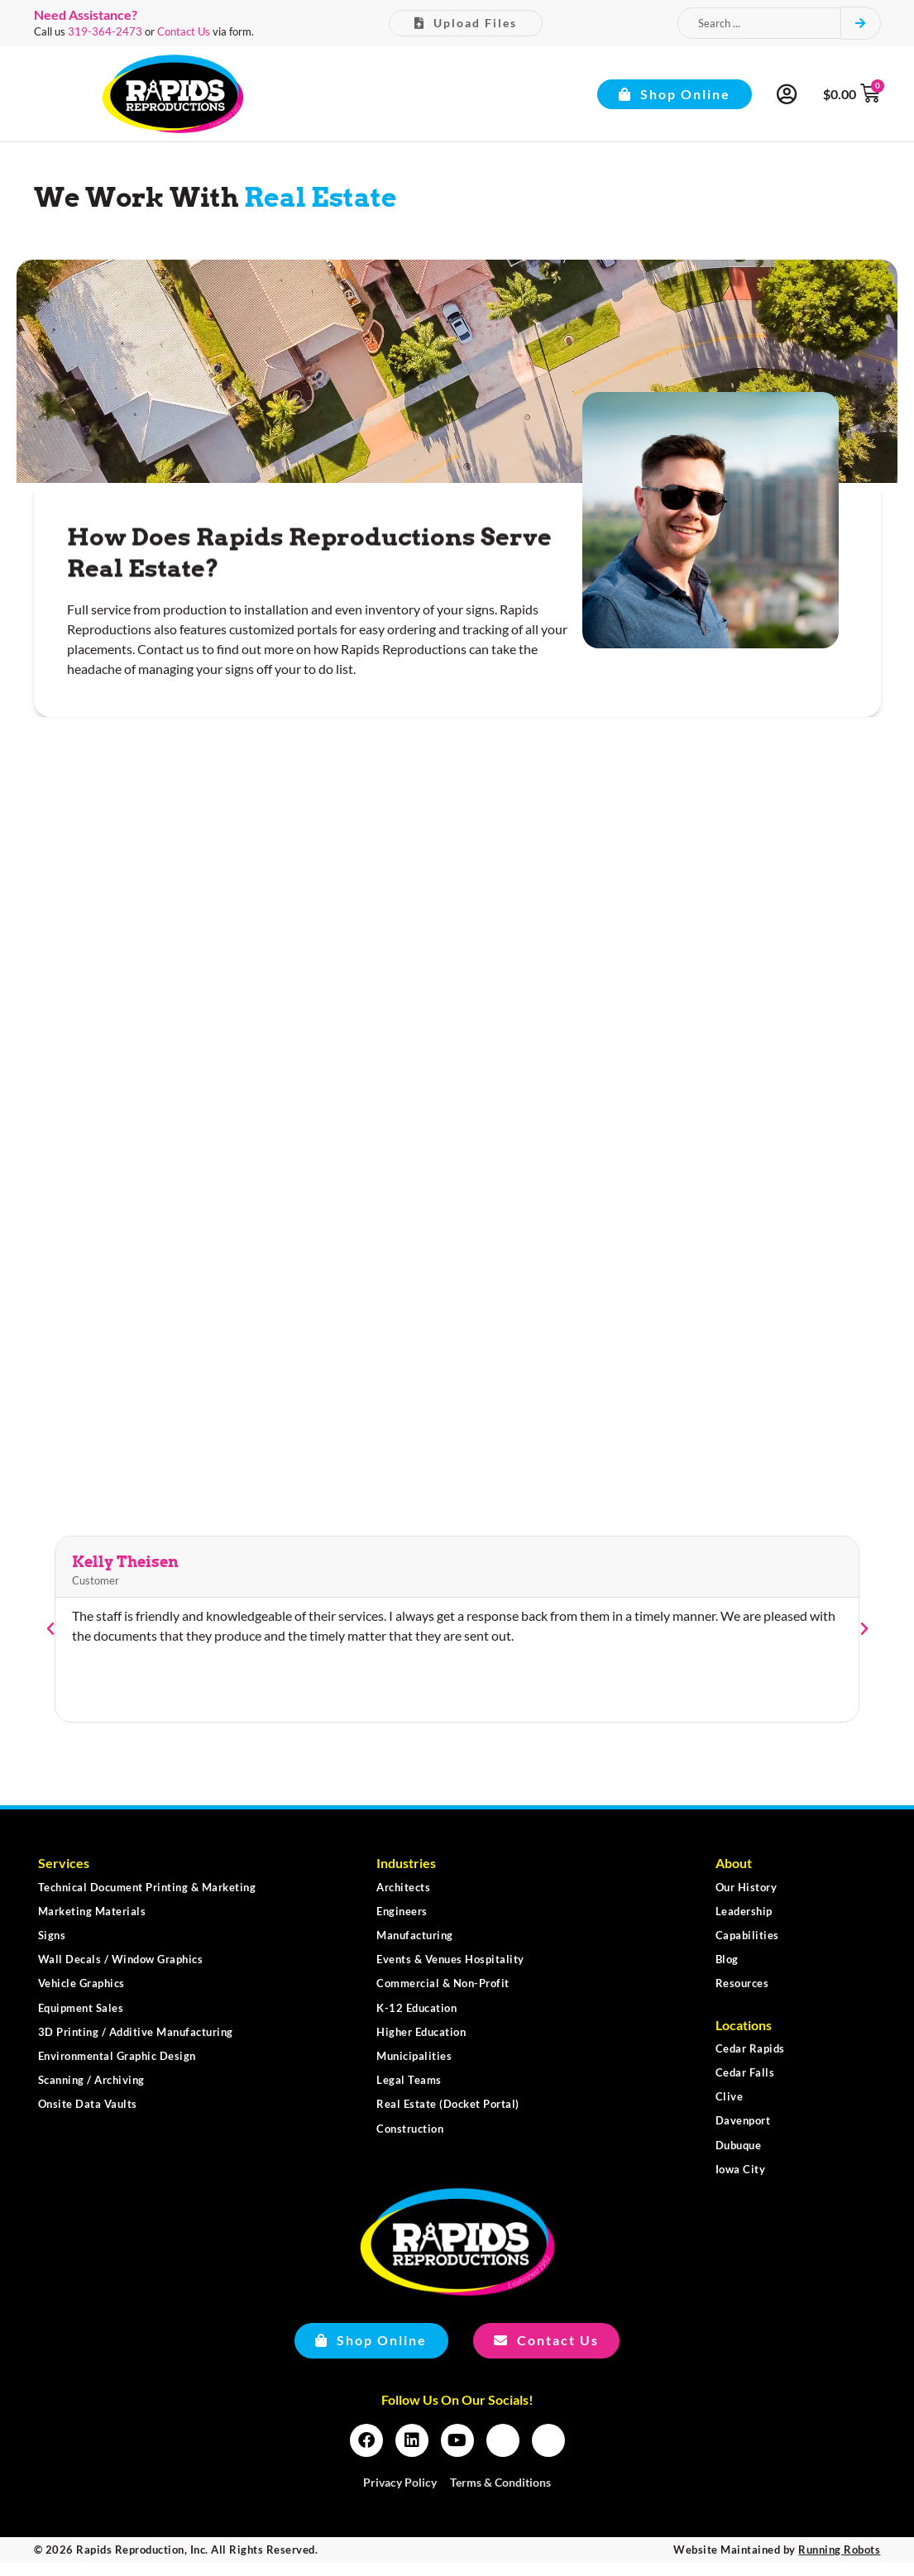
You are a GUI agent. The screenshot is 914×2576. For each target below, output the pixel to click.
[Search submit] (860, 24)
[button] (50, 1641)
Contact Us (183, 31)
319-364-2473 (105, 31)
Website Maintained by (776, 2562)
